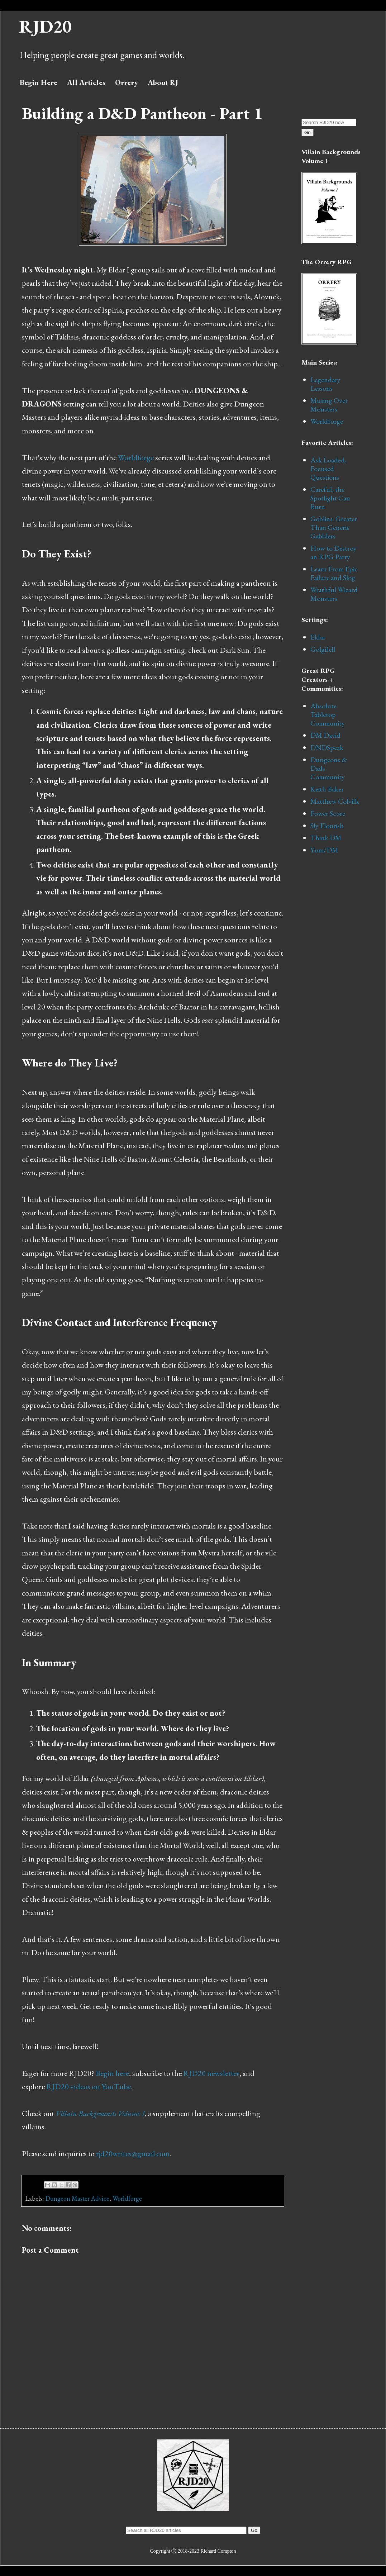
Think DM (326, 837)
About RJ (163, 82)
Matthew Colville (334, 801)
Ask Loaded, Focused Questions (328, 468)
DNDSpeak (326, 747)
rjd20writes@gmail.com (133, 2153)
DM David (325, 735)
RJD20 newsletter (211, 2073)
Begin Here (38, 82)
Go (307, 132)
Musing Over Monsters (329, 405)
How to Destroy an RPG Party (333, 552)
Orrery (126, 82)
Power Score (327, 813)
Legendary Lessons (325, 384)
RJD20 (45, 26)
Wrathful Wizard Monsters (334, 594)
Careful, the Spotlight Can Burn (330, 498)
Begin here (112, 2073)
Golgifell (322, 649)
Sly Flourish (327, 825)
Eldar (317, 637)
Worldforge (136, 457)
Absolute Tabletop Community (327, 714)
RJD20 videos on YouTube (88, 2086)
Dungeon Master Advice (77, 2198)
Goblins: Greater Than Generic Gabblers (333, 527)
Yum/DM (324, 850)
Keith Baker (327, 789)
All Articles (86, 82)
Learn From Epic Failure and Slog (334, 573)
